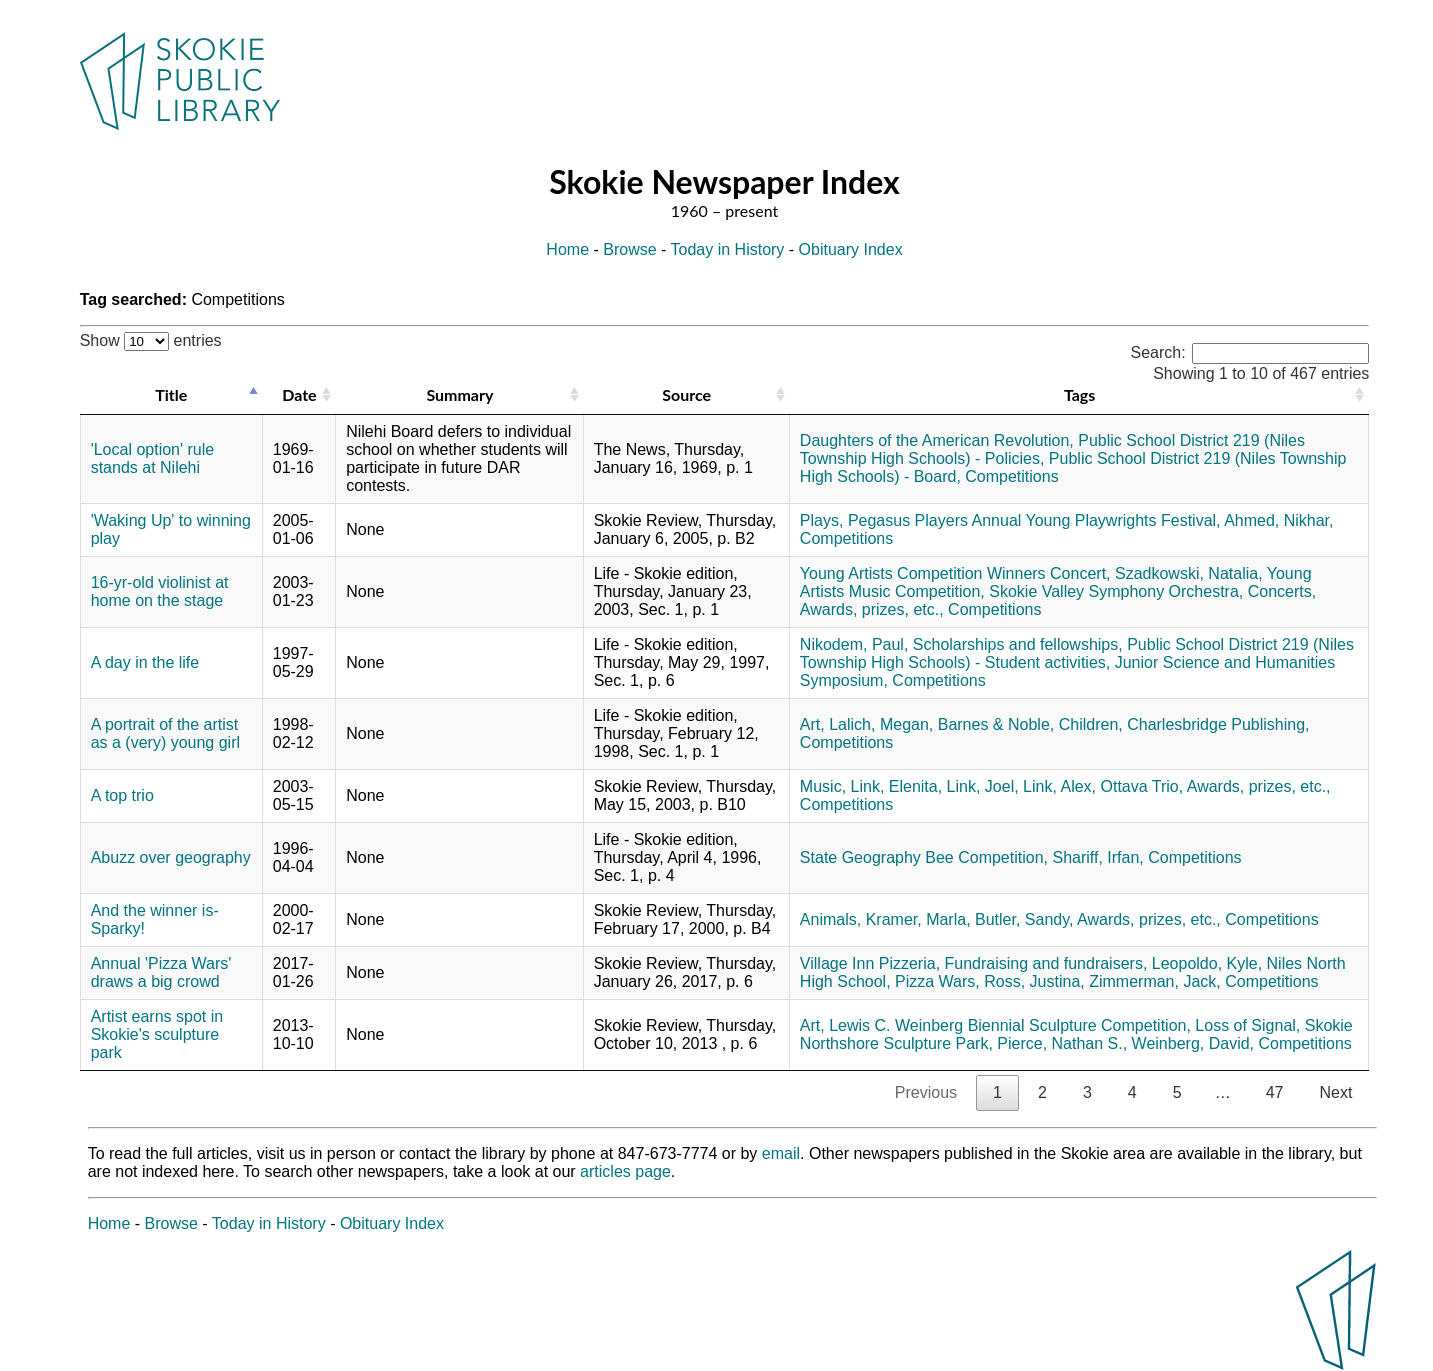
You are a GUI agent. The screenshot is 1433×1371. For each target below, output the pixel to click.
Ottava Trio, (1142, 786)
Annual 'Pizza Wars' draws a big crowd (161, 972)
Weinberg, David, (1193, 1043)
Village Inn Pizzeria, (870, 963)
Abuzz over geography (171, 857)
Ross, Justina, (1034, 981)
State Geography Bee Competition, (924, 857)
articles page (625, 1171)
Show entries (151, 340)
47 (1275, 1092)
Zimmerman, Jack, (1155, 981)
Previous (926, 1092)
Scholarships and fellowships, (1018, 644)
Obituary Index (851, 249)
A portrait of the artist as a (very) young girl (165, 733)
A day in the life (145, 662)
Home (567, 249)
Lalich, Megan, (881, 724)
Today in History (728, 249)
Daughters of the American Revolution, (937, 440)
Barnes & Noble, (996, 724)
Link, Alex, (1059, 786)
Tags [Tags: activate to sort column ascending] (1079, 394)
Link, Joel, (983, 786)
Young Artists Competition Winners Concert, (955, 573)
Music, (823, 786)
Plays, (822, 520)
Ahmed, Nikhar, (1278, 520)
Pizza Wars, (937, 981)
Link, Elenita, (897, 786)
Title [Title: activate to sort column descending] (171, 394)
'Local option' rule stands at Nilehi (153, 458)
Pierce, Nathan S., (1062, 1043)
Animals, (830, 919)
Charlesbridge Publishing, (1218, 724)
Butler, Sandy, (1024, 919)
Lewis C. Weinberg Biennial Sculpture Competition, (1010, 1025)
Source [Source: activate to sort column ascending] (686, 394)
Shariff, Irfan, (1097, 857)
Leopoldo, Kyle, (1207, 963)
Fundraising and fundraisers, (1046, 963)
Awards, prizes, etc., (872, 609)
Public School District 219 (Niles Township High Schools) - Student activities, (1077, 653)
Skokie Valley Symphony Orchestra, (1116, 591)
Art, (812, 724)
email (781, 1153)
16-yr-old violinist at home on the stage (160, 591)
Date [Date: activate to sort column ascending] (299, 394)
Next (1335, 1092)
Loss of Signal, (1247, 1025)
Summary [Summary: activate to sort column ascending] (459, 394)
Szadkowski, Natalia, (1189, 573)
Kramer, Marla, (918, 919)
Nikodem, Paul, (854, 644)
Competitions (1011, 476)
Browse (629, 249)
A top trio (122, 795)
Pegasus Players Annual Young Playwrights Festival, (1034, 520)
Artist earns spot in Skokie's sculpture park (157, 1034)
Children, (1091, 724)
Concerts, (1282, 591)
